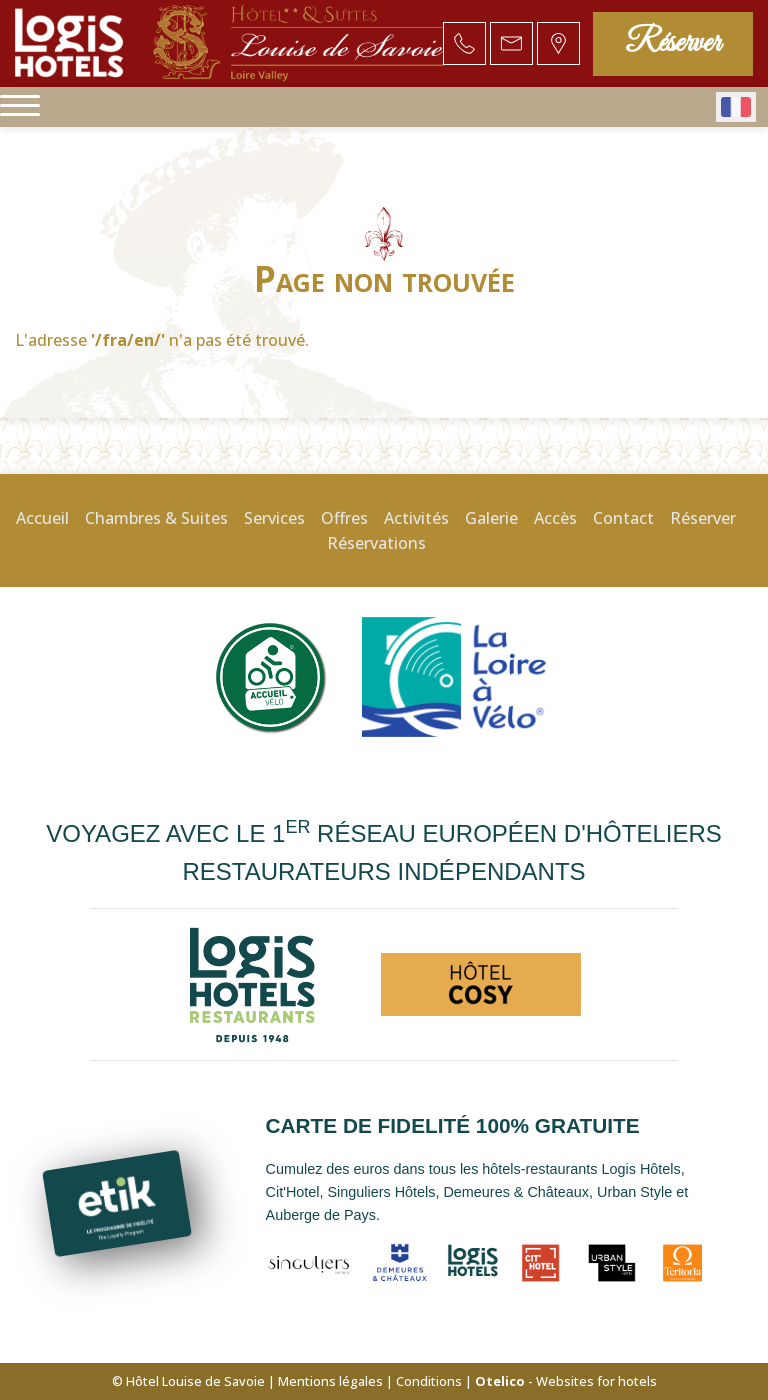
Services (274, 518)
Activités (416, 518)
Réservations (376, 543)
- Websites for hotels (566, 1381)
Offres (344, 518)
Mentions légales (330, 1381)
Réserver (673, 44)
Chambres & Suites (156, 518)
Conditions (429, 1381)
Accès (555, 518)
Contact (623, 518)
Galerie (491, 518)
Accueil (42, 518)
